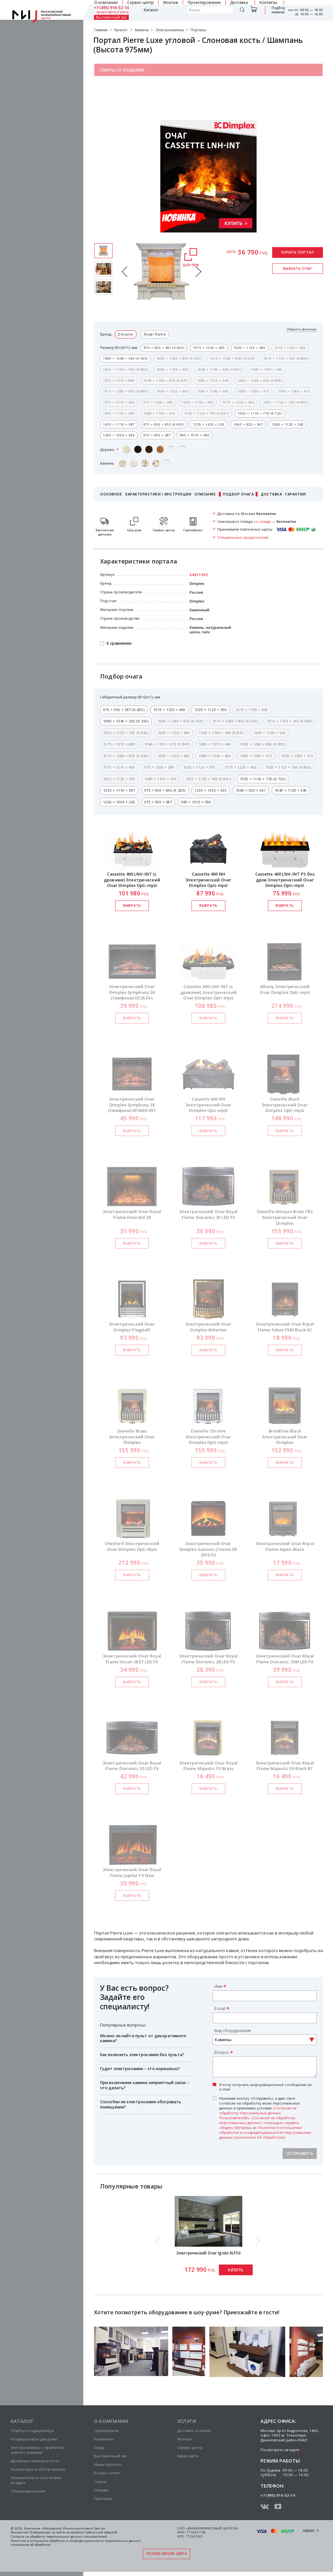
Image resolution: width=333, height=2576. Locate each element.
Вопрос (221, 2052)
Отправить (299, 2153)
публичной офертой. (101, 2532)
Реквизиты (104, 2439)
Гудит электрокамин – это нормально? (140, 2068)
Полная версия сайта (166, 2554)
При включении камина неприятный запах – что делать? (145, 2085)
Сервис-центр (190, 2447)
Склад (99, 2447)
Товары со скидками (121, 70)
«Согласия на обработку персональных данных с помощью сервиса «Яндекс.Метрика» (259, 2122)
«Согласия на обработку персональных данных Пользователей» (257, 2113)
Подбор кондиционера (32, 2430)
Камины (142, 30)
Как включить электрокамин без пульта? (142, 2054)
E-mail (219, 2008)
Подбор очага (238, 494)
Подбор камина (278, 10)
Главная (101, 30)
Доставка (271, 494)
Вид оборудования (232, 2030)
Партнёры (103, 2498)
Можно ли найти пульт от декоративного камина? (143, 2038)
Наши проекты (108, 2464)
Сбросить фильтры (302, 329)
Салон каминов (115, 84)
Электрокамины (170, 30)
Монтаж (184, 2439)
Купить (236, 2269)
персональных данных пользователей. (77, 2536)
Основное (111, 494)
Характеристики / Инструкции (158, 494)
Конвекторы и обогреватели (38, 2469)
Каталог (151, 9)
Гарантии (295, 494)
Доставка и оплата (194, 2430)
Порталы (198, 30)
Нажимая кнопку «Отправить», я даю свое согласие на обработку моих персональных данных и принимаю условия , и (265, 2117)
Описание (205, 494)
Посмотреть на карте (280, 2449)
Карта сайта (187, 2455)
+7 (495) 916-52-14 (111, 7)
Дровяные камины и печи (35, 2460)
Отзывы (101, 2490)
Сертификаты (106, 2430)
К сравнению (119, 643)
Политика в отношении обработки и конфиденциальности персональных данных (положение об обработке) (76, 2543)
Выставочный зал (111, 18)
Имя (218, 1986)
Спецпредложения (28, 2491)
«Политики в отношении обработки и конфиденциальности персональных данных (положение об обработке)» (265, 2132)
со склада (262, 521)
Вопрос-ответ (107, 2472)
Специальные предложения (128, 99)
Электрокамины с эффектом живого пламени (37, 2450)
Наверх (308, 2531)
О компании (111, 2421)
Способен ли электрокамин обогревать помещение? (140, 2104)
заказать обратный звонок (112, 12)
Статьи (100, 2481)
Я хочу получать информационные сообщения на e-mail (265, 2087)
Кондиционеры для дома (34, 2439)
